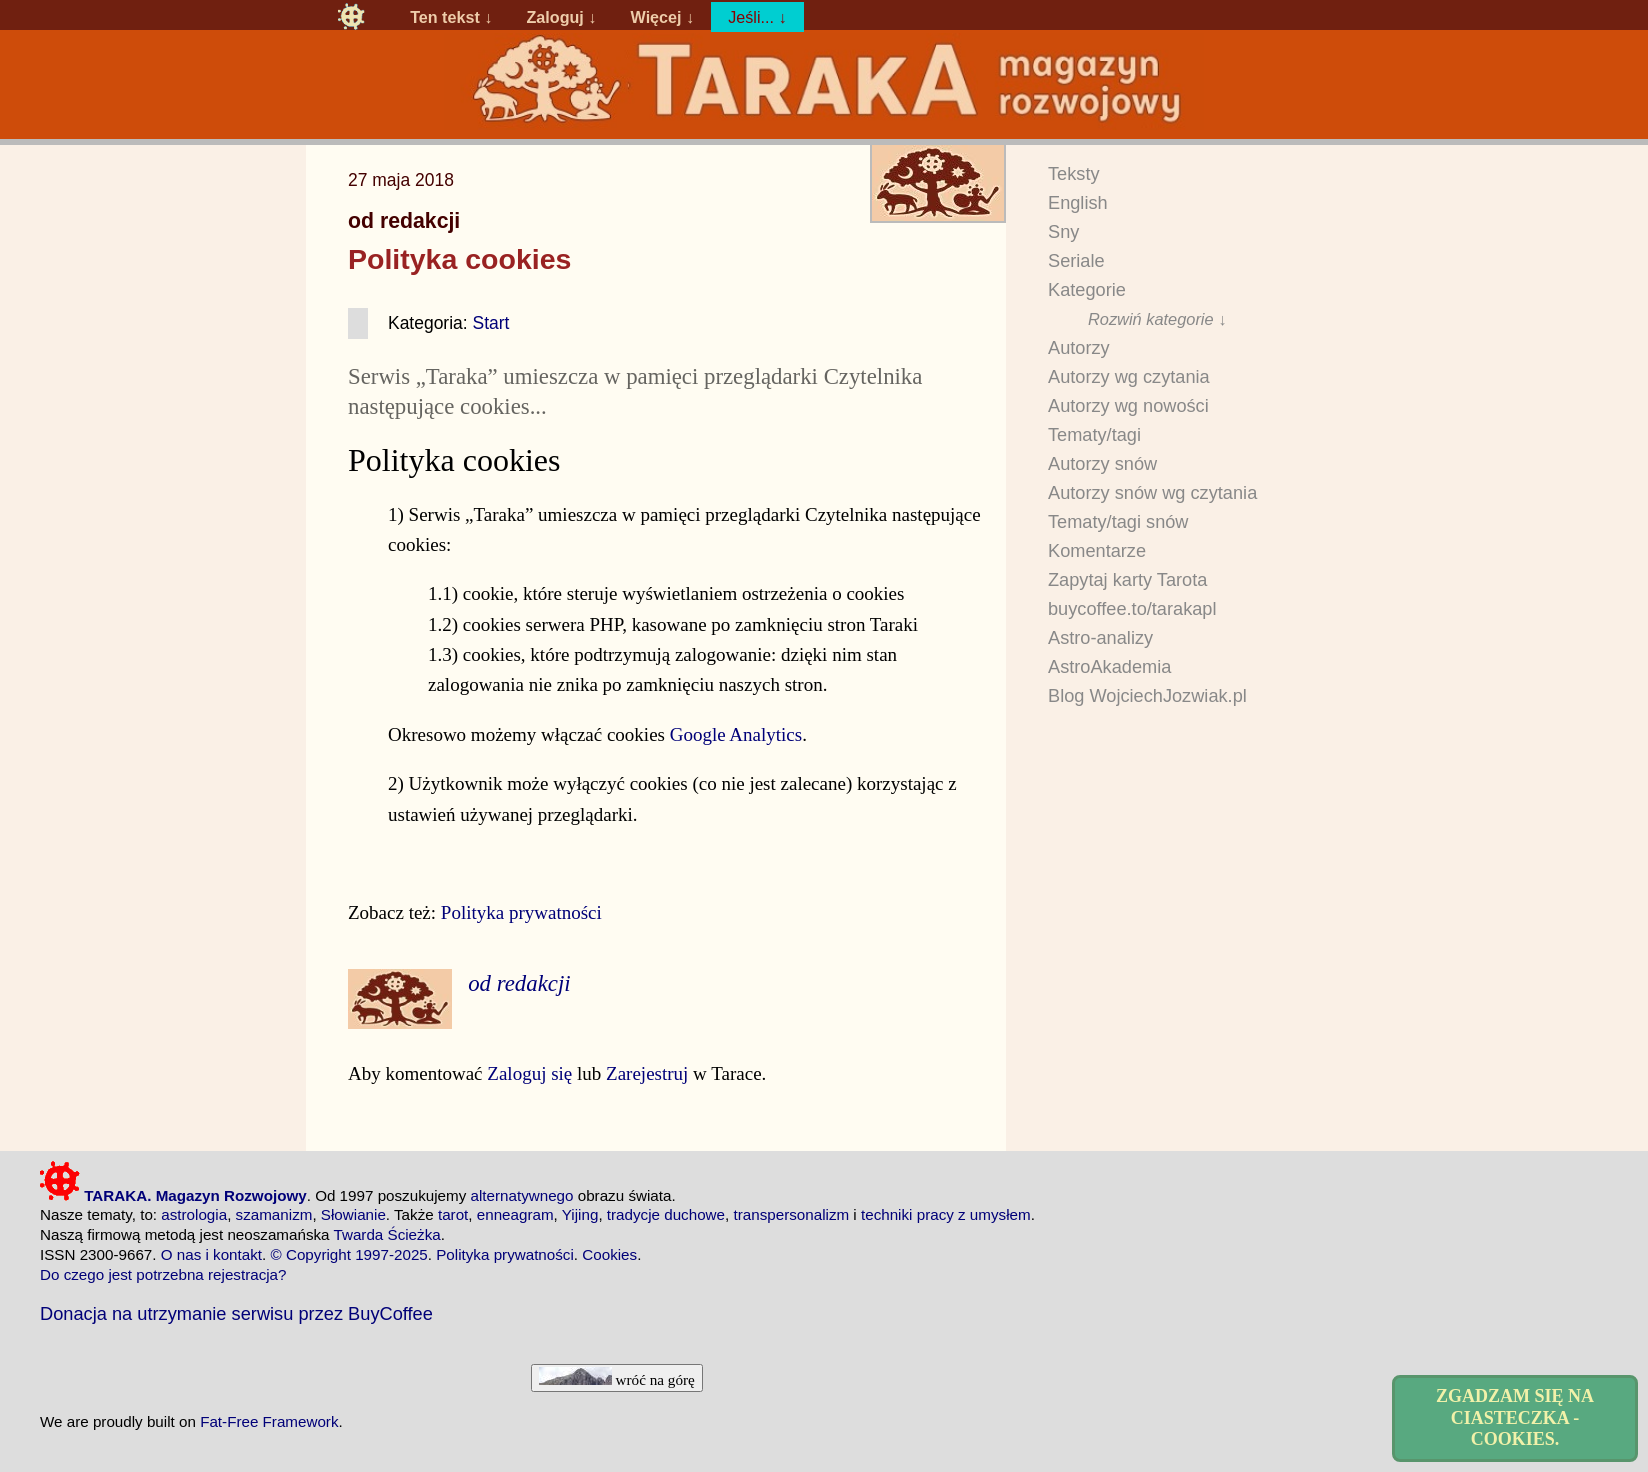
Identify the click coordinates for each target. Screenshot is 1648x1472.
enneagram (515, 1214)
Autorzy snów (1102, 464)
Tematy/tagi (1094, 435)
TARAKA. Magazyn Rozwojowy (173, 1195)
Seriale (1076, 261)
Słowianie (353, 1214)
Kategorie (1087, 290)
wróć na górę (617, 1377)
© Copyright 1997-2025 (349, 1254)
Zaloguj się (529, 1073)
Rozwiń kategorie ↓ (1157, 319)
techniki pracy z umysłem (946, 1214)
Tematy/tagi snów (1118, 522)
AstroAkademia (1109, 667)
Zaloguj (554, 17)
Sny (1063, 232)
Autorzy (1079, 348)
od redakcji (404, 221)
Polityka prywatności (521, 912)
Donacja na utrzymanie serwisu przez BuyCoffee (236, 1313)
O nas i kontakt (211, 1254)
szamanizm (274, 1214)
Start (491, 323)
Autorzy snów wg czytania (1152, 493)
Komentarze (1097, 551)
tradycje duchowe (666, 1214)
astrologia (194, 1214)
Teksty (1074, 174)
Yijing (580, 1214)
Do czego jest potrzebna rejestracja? (163, 1274)
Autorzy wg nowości (1128, 406)
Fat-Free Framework (269, 1421)
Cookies (609, 1254)
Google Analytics (736, 734)
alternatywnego (521, 1195)
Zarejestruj (647, 1073)
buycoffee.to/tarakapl (1132, 609)
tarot (453, 1214)
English (1078, 203)
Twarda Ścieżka (386, 1234)
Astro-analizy (1100, 638)
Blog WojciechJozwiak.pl (1147, 696)
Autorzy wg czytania (1129, 377)
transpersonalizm (791, 1214)
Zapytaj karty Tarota (1127, 580)
